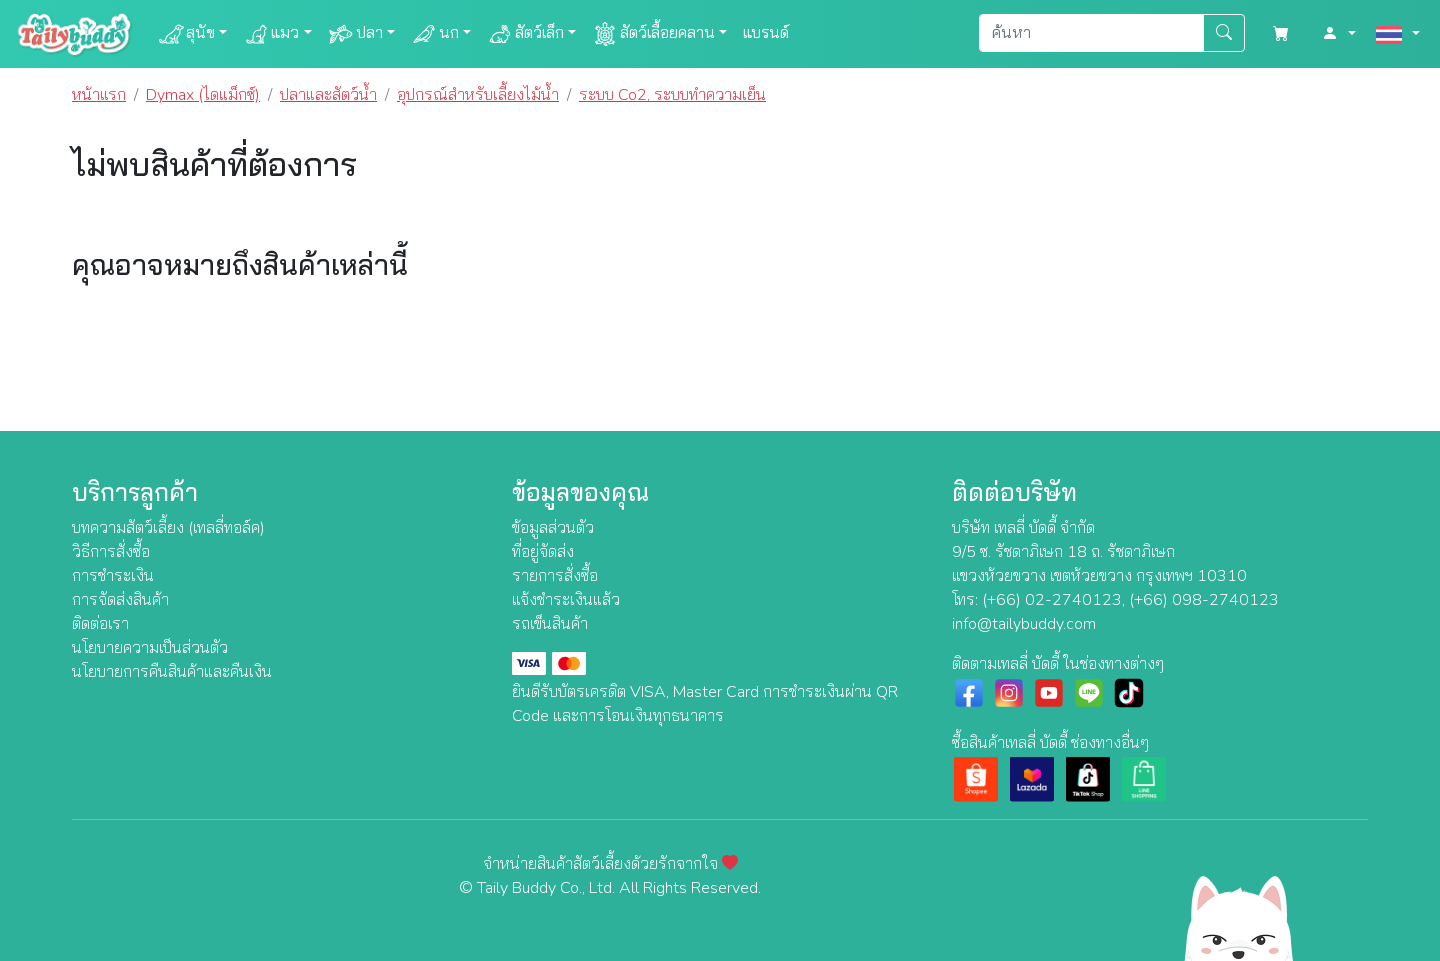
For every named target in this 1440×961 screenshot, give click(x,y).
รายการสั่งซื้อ (555, 576)
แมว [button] (271, 34)
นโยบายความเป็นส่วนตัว (150, 648)
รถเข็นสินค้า (550, 624)
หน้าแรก (99, 95)
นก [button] (435, 34)
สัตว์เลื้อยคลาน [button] (653, 34)
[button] (1339, 34)
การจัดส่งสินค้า (120, 600)
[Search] (1091, 33)
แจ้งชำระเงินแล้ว (566, 600)
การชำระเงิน (113, 576)
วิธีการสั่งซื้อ (111, 552)
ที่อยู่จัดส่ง (543, 552)
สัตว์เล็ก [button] (525, 34)
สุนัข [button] (186, 34)
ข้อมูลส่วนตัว (553, 528)
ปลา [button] (355, 34)
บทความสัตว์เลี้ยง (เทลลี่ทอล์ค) (168, 528)
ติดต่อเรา (100, 624)
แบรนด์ (766, 33)
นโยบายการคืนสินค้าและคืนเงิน (172, 672)
